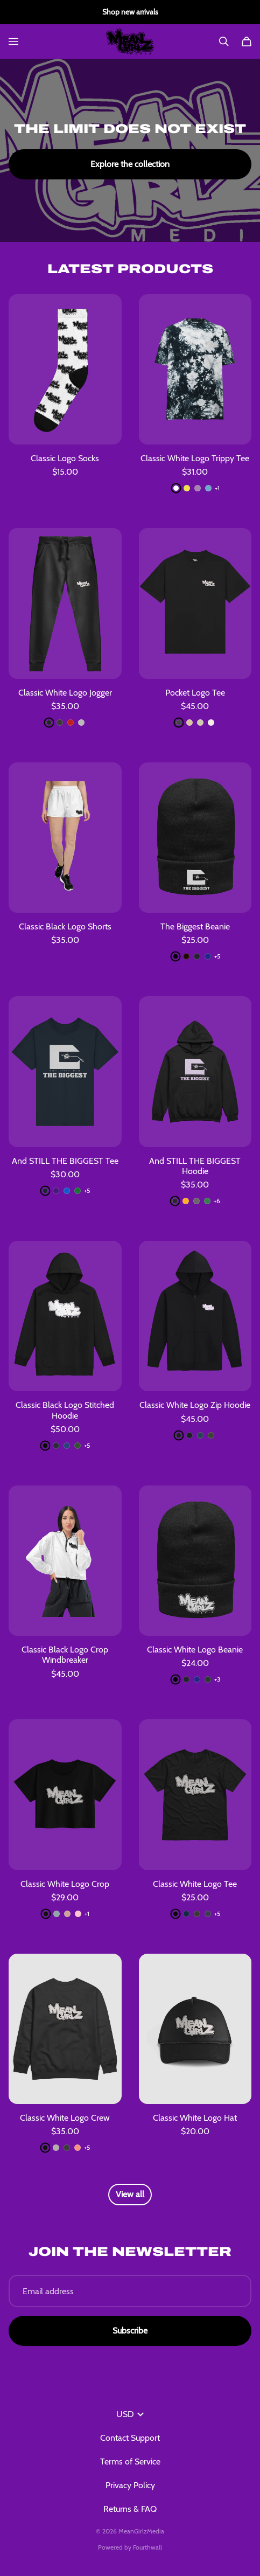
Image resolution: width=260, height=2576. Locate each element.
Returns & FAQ (130, 2509)
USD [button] (130, 2414)
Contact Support (130, 2438)
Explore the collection (130, 164)
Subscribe (130, 2330)
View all (130, 2194)
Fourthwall (147, 2547)
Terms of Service (130, 2461)
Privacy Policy (130, 2485)
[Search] (224, 41)
